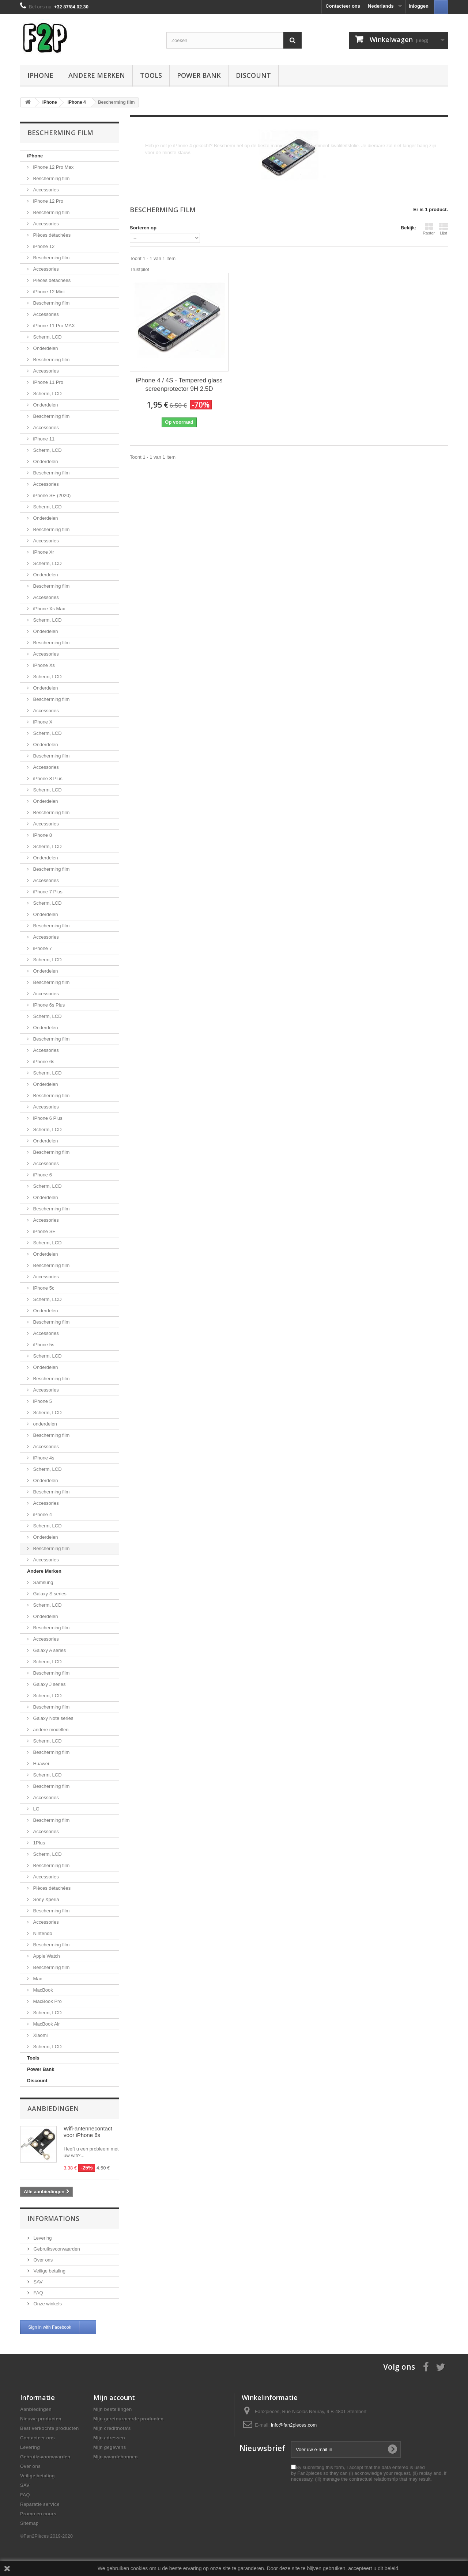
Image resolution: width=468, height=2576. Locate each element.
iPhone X (42, 722)
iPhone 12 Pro (47, 201)
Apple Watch (46, 1956)
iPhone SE (44, 1231)
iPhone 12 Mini (48, 291)
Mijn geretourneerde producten (128, 2419)
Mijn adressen (109, 2437)
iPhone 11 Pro (47, 382)
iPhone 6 (42, 1175)
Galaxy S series (49, 1593)
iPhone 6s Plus (48, 1005)
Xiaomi (40, 2035)
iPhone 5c (43, 1288)
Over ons (42, 2260)
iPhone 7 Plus (47, 891)
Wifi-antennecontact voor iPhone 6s (88, 2131)
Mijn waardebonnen (115, 2456)
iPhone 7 (42, 948)
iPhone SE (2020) (51, 495)
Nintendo (42, 1933)
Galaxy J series (48, 1684)
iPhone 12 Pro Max (52, 167)
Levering (42, 2238)
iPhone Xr (43, 552)
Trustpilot (139, 269)
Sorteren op (143, 227)
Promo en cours (38, 2513)
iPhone (40, 75)
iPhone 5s (43, 1344)
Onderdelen (45, 348)
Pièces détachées (51, 235)
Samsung (42, 1582)
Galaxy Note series (52, 1718)
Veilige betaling (48, 2271)
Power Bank (199, 75)
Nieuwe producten (40, 2419)
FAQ (37, 2292)
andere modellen (50, 1729)
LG (35, 1809)
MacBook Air (46, 2024)
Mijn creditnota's (112, 2428)
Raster (429, 228)
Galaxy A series (49, 1650)
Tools (151, 75)
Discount (253, 75)
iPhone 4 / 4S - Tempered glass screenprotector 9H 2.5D (179, 384)
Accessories (45, 189)
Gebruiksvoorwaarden (56, 2249)
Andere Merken (96, 75)
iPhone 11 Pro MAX (53, 325)
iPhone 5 (42, 1401)
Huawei (40, 1763)
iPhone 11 (43, 439)
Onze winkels (47, 2303)
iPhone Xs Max (48, 608)
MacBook (42, 1990)
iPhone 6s (43, 1061)
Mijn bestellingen (112, 2409)
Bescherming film (50, 178)
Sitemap (29, 2523)
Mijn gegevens (109, 2447)
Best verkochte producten (49, 2428)
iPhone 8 (42, 835)
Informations (53, 2218)
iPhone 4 (42, 1514)
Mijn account (114, 2397)
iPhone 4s (43, 1458)
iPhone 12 (43, 246)
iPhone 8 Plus (47, 778)
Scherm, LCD (47, 337)
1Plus (38, 1843)
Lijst (443, 228)
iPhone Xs (43, 665)
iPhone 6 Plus (47, 1118)
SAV (37, 2282)
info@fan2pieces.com (294, 2425)
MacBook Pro (47, 2001)
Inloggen (419, 6)
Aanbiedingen (53, 2108)
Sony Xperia (45, 1899)
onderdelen (44, 1424)
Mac (37, 1978)
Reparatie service (40, 2504)
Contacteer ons (342, 6)
